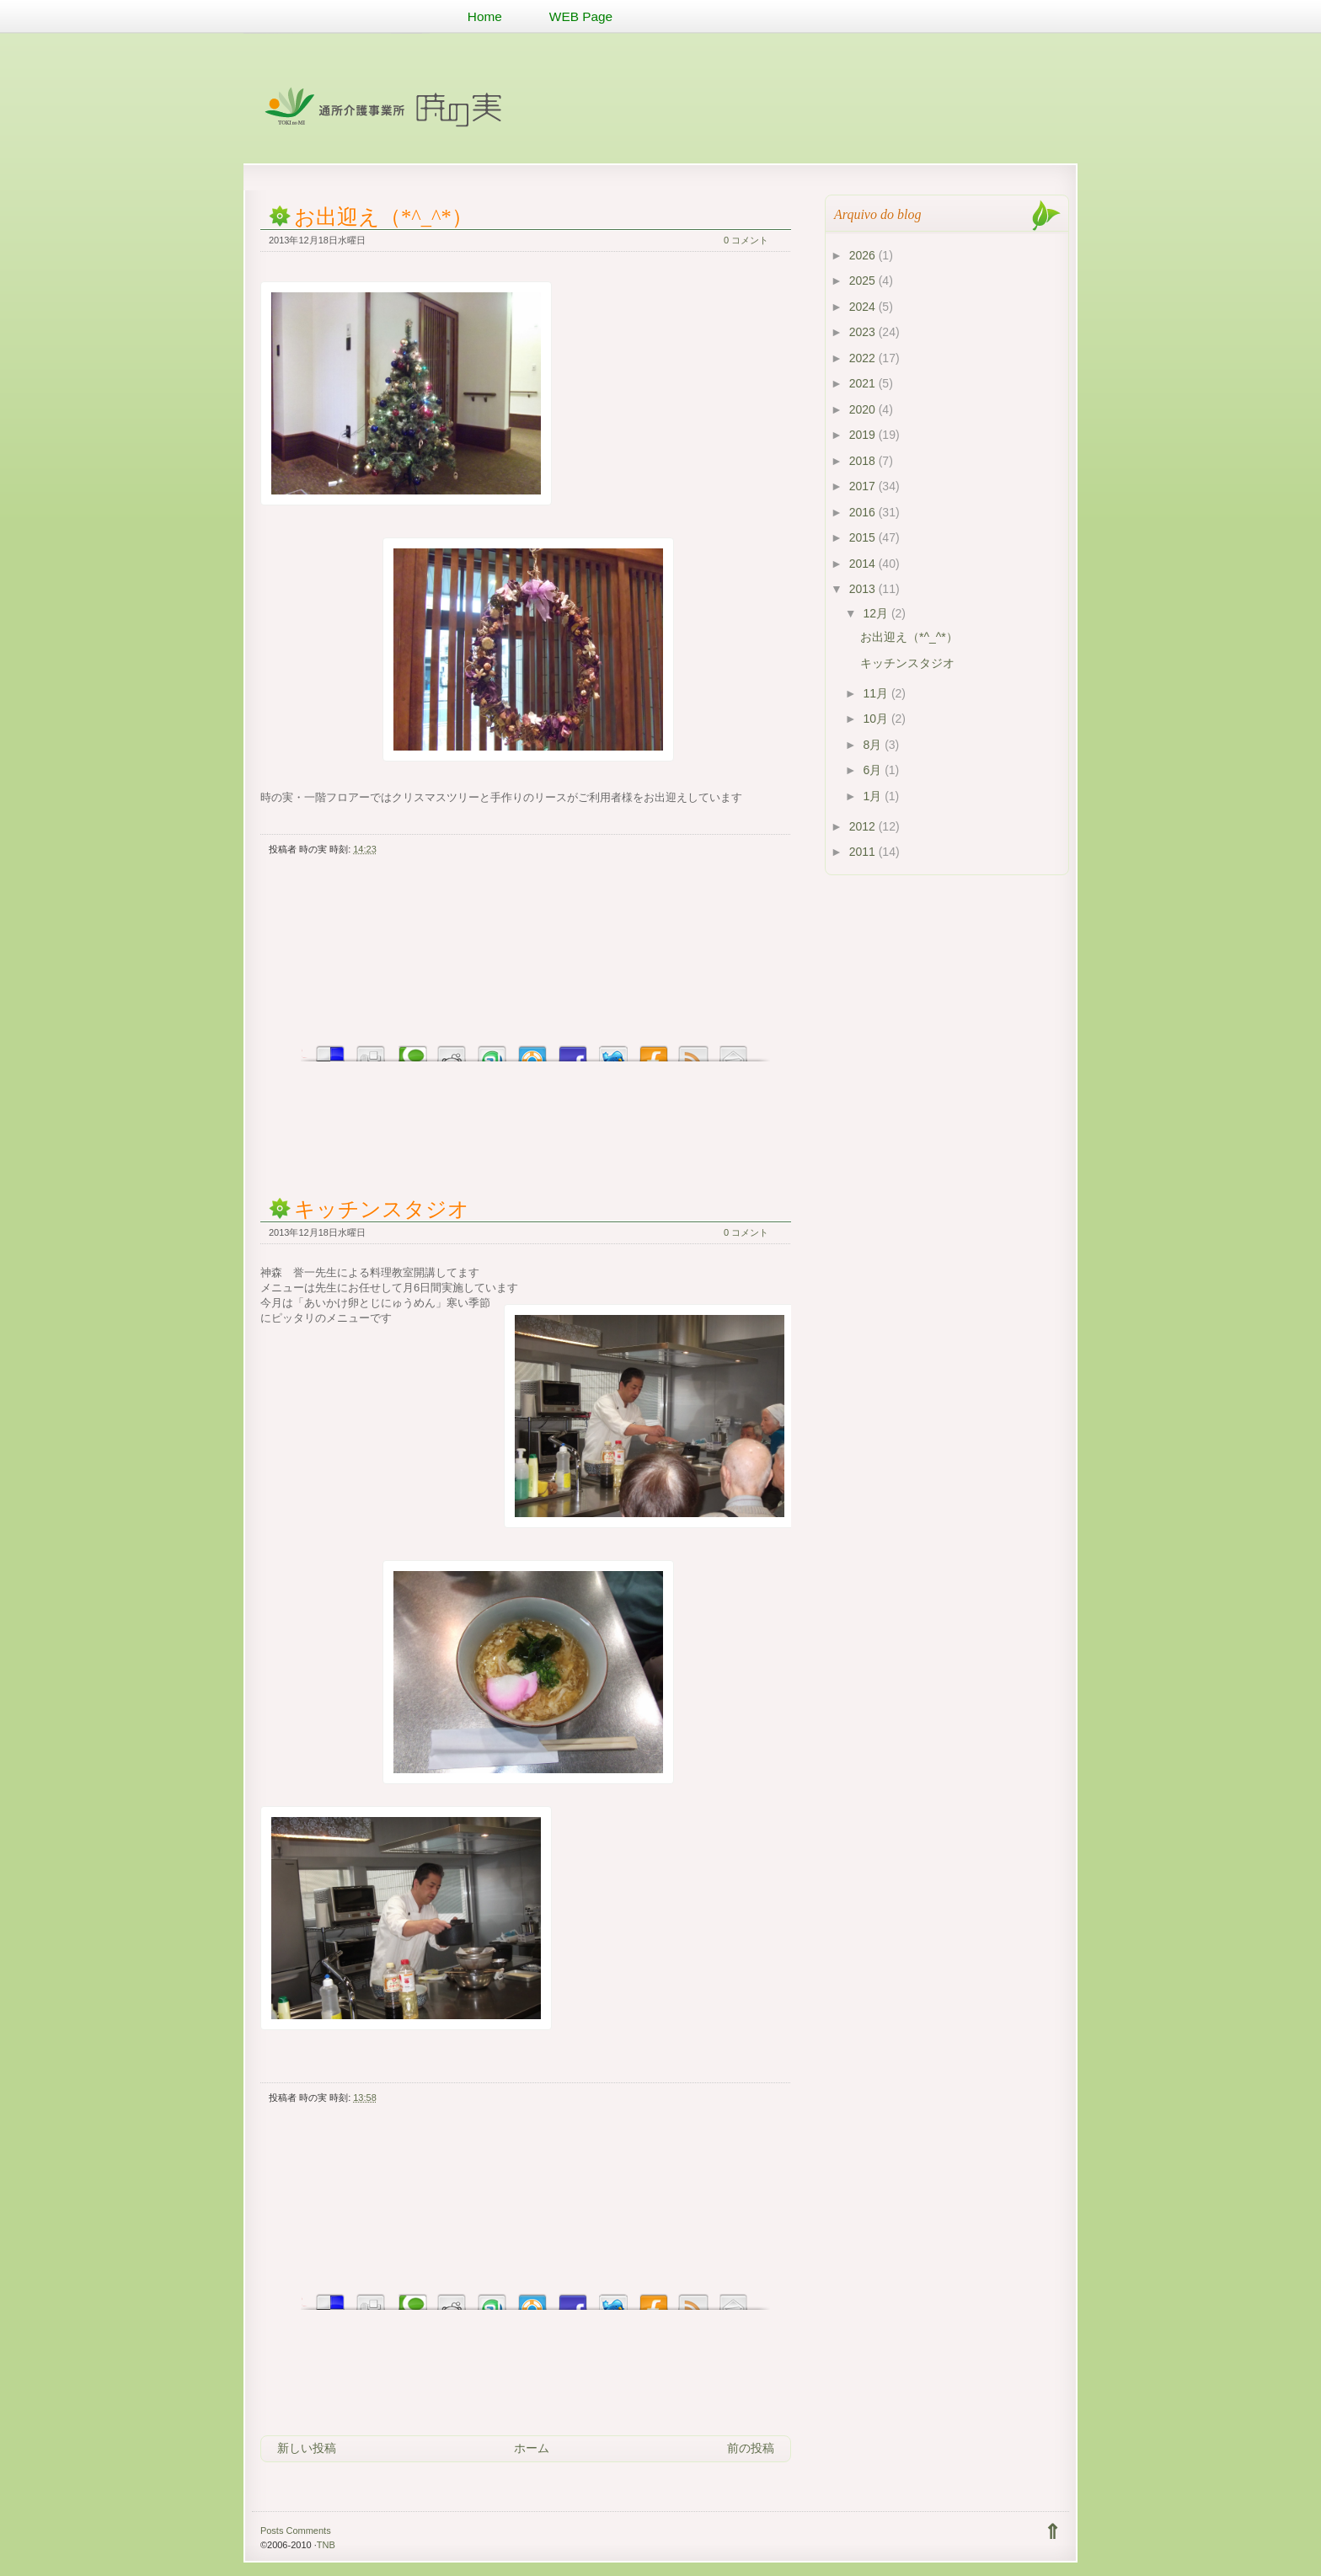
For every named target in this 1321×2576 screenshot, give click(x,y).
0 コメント (746, 240)
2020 (864, 409)
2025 (864, 280)
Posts (272, 2530)
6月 (874, 770)
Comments (308, 2530)
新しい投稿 (306, 2448)
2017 (864, 486)
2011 (864, 851)
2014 (864, 563)
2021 (864, 383)
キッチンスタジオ (381, 1209)
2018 (864, 461)
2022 (864, 358)
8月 (874, 744)
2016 (864, 512)
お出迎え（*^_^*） (383, 217)
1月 (874, 796)
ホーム (531, 2448)
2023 (864, 332)
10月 (876, 718)
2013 (864, 589)
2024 (864, 306)
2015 (864, 537)
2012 (864, 826)
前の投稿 (750, 2448)
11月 (876, 693)
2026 (864, 255)
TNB (326, 2545)
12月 (876, 613)
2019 (864, 434)
